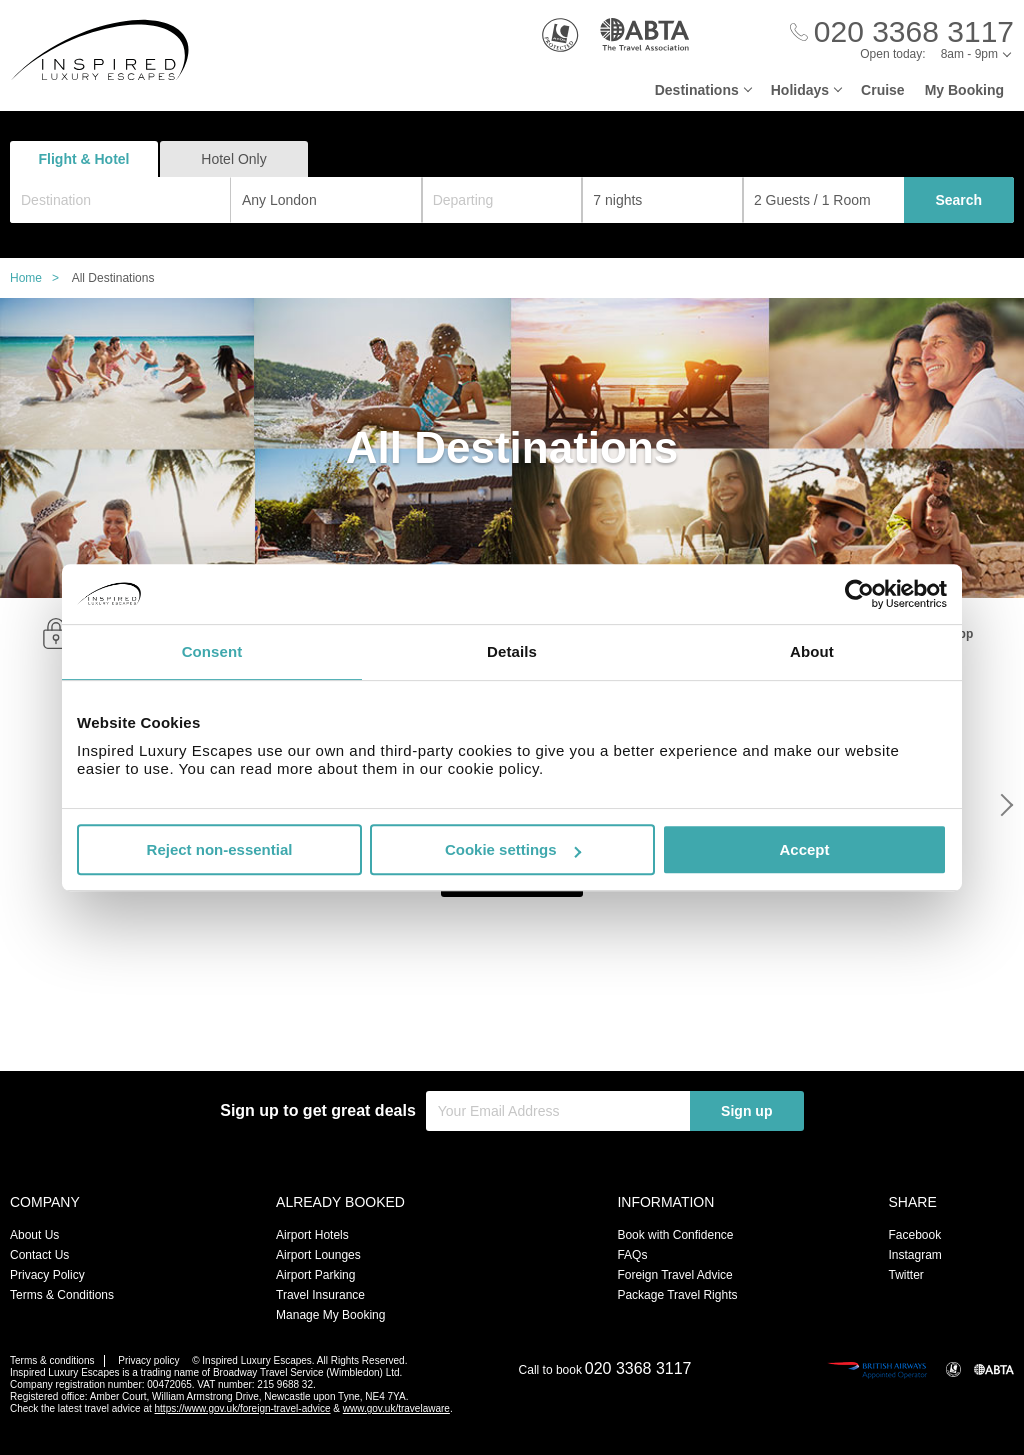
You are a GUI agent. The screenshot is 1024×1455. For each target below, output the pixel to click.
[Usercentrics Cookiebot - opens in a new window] (859, 594)
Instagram (914, 1255)
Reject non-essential (220, 849)
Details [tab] (512, 651)
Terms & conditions (52, 1360)
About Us (34, 1235)
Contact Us (39, 1255)
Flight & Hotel (84, 159)
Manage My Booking (330, 1315)
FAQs (632, 1255)
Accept (804, 849)
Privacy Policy (47, 1275)
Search (958, 200)
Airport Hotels (312, 1235)
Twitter (905, 1275)
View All (512, 1031)
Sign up (746, 1111)
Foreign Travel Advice (674, 1275)
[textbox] (130, 200)
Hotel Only (233, 159)
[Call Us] (902, 32)
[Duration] (662, 200)
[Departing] (502, 200)
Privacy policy (148, 1360)
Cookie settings (513, 849)
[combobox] (120, 200)
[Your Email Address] (558, 1111)
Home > (39, 278)
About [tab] (812, 651)
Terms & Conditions (62, 1295)
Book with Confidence (675, 1235)
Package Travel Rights (677, 1295)
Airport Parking (315, 1275)
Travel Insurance (320, 1295)
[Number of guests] (823, 200)
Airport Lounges (318, 1255)
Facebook (914, 1235)
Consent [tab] (212, 651)
